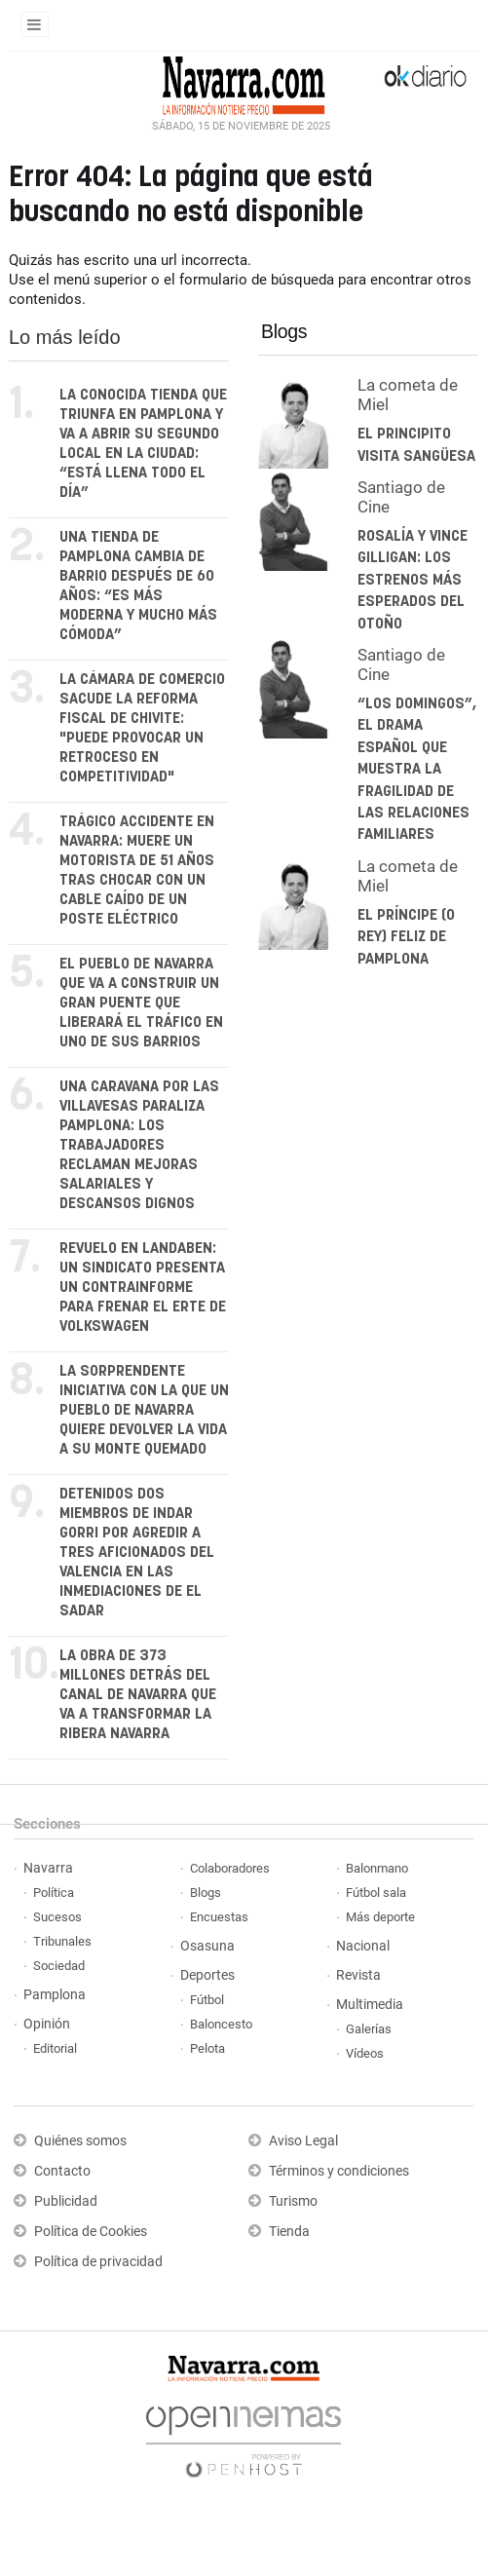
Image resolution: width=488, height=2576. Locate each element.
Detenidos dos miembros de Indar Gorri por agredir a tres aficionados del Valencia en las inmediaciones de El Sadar (136, 1552)
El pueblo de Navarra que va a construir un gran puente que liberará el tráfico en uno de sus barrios (141, 1003)
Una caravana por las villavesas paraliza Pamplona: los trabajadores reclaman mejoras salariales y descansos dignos (139, 1145)
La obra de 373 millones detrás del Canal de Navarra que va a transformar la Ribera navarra (137, 1694)
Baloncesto (221, 2024)
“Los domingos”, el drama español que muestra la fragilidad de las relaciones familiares (416, 769)
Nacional (363, 1946)
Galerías (369, 2029)
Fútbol (207, 1999)
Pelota (207, 2048)
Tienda (289, 2231)
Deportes (207, 1975)
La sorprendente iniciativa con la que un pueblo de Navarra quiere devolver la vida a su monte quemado (144, 1410)
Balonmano (377, 1868)
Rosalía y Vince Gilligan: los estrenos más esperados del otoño (412, 580)
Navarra (48, 1868)
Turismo (293, 2201)
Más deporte (380, 1917)
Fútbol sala (376, 1892)
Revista (358, 1975)
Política (53, 1892)
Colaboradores (230, 1868)
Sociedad (59, 1965)
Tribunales (62, 1941)
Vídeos (365, 2053)
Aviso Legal (303, 2141)
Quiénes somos (80, 2141)
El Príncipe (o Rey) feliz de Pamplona (406, 937)
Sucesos (57, 1917)
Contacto (62, 2171)
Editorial (55, 2048)
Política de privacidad (98, 2262)
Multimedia (369, 2004)
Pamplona (54, 1995)
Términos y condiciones (339, 2171)
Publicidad (65, 2201)
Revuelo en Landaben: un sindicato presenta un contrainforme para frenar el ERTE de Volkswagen (142, 1287)
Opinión (46, 2024)
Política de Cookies (90, 2231)
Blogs (284, 331)
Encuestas (219, 1917)
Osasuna (207, 1946)
